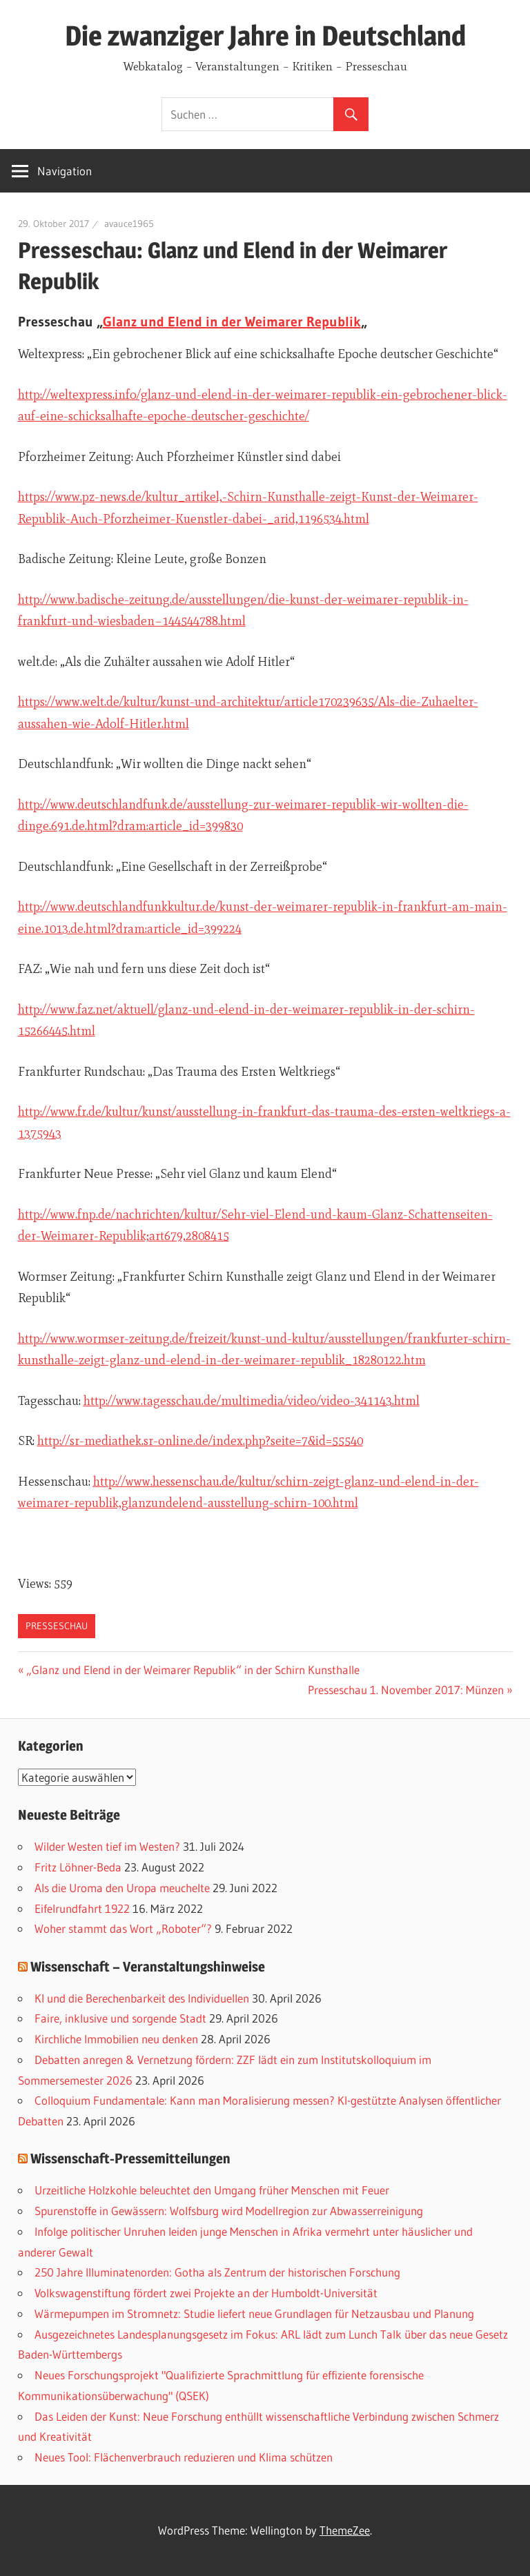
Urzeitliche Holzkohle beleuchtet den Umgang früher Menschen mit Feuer (212, 2190)
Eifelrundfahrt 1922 (82, 1908)
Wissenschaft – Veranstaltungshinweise (147, 1966)
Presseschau (57, 1626)
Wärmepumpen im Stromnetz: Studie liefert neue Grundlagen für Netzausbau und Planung (254, 2313)
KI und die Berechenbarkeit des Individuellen (142, 1998)
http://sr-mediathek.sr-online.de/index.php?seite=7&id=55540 (200, 1440)
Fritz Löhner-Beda (78, 1867)
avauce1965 (129, 223)
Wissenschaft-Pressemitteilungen (130, 2158)
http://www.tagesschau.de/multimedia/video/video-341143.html (252, 1400)
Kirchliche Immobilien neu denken (116, 2039)
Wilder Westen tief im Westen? (107, 1846)
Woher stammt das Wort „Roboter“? (123, 1928)
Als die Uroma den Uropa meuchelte (122, 1887)
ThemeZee (345, 2530)
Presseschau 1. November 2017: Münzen (406, 1689)
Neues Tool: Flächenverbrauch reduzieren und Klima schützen (184, 2457)
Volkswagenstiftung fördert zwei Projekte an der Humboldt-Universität (206, 2292)
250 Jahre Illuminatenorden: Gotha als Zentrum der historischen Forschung (217, 2272)
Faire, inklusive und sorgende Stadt (120, 2018)
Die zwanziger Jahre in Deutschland (265, 35)
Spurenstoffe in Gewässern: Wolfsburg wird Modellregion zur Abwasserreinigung (229, 2210)
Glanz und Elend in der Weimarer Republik (232, 321)
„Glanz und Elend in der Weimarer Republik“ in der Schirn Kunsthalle (193, 1669)
